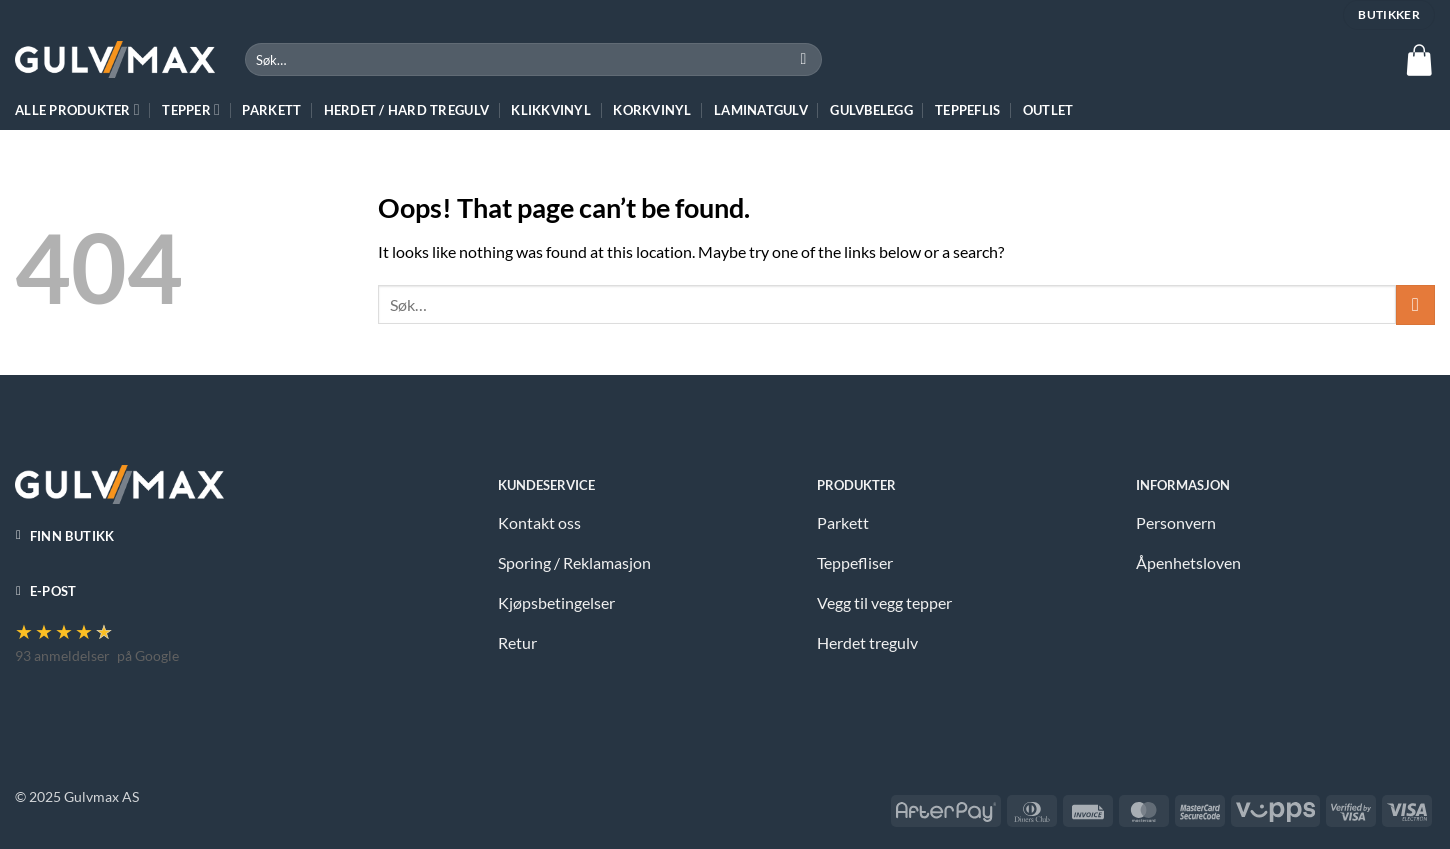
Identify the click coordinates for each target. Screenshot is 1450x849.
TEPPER (191, 109)
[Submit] (803, 60)
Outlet (1048, 110)
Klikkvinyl (551, 110)
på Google (148, 655)
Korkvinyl (652, 110)
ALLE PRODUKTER (77, 109)
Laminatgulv (761, 110)
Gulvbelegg (871, 110)
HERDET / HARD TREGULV (406, 110)
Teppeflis (967, 110)
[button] (1419, 60)
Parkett (271, 110)
